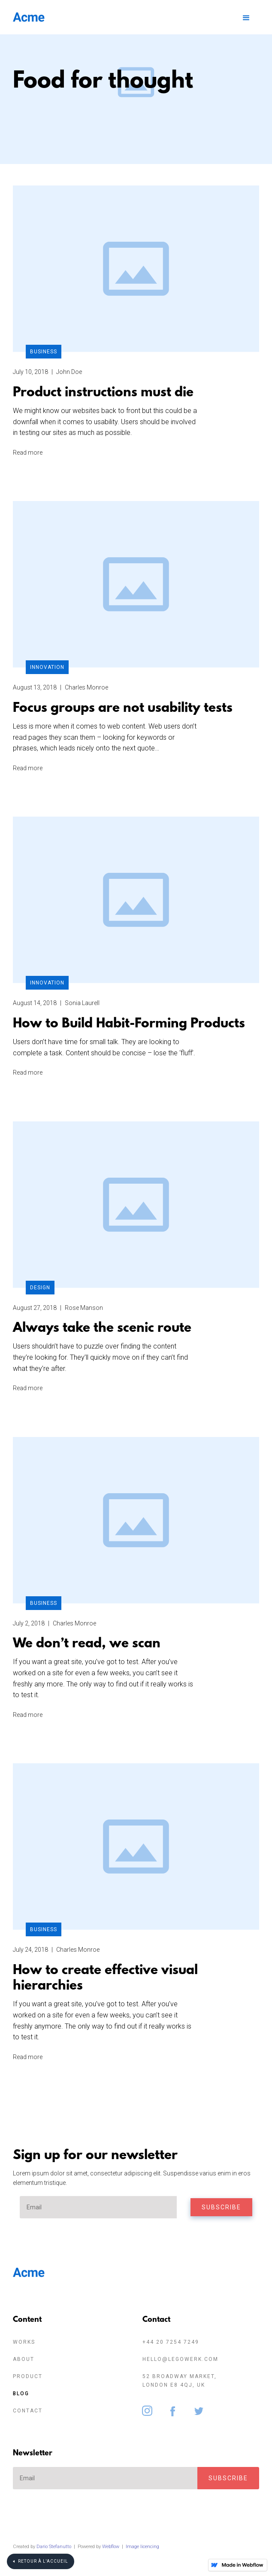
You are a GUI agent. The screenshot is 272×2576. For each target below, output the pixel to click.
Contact (27, 2411)
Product (27, 2376)
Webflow (110, 2546)
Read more (27, 452)
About (23, 2359)
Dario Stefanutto (53, 2546)
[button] (245, 17)
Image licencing (142, 2546)
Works (24, 2342)
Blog (21, 2394)
